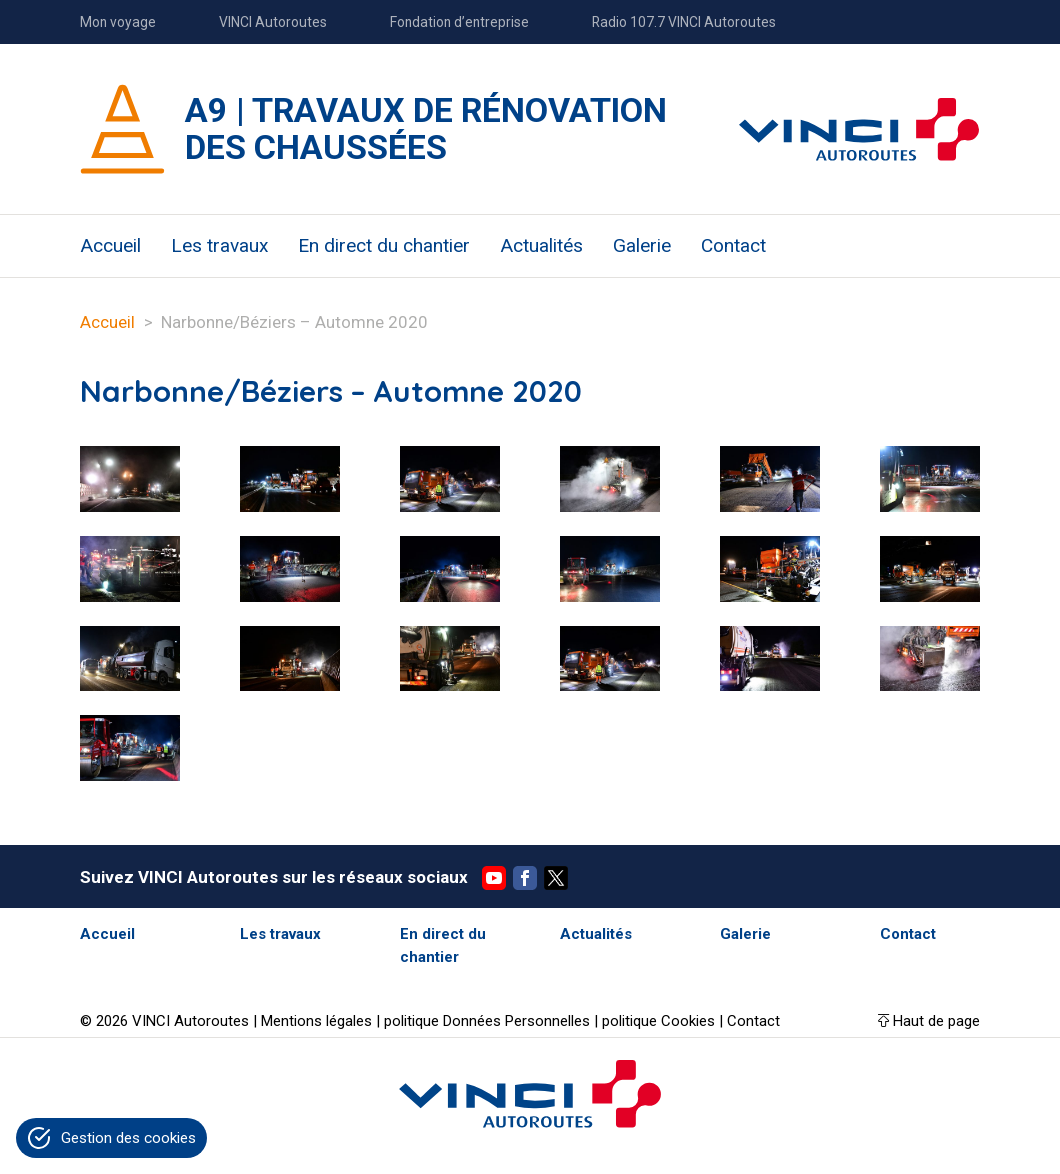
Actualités (541, 245)
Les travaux (219, 245)
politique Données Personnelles (487, 1021)
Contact (733, 245)
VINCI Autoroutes (273, 22)
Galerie (642, 245)
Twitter (556, 878)
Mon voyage (118, 22)
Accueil (110, 245)
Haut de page (936, 1021)
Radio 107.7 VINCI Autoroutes (684, 22)
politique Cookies (658, 1021)
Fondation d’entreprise (459, 22)
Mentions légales (316, 1021)
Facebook (525, 878)
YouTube (494, 878)
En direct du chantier (384, 245)
